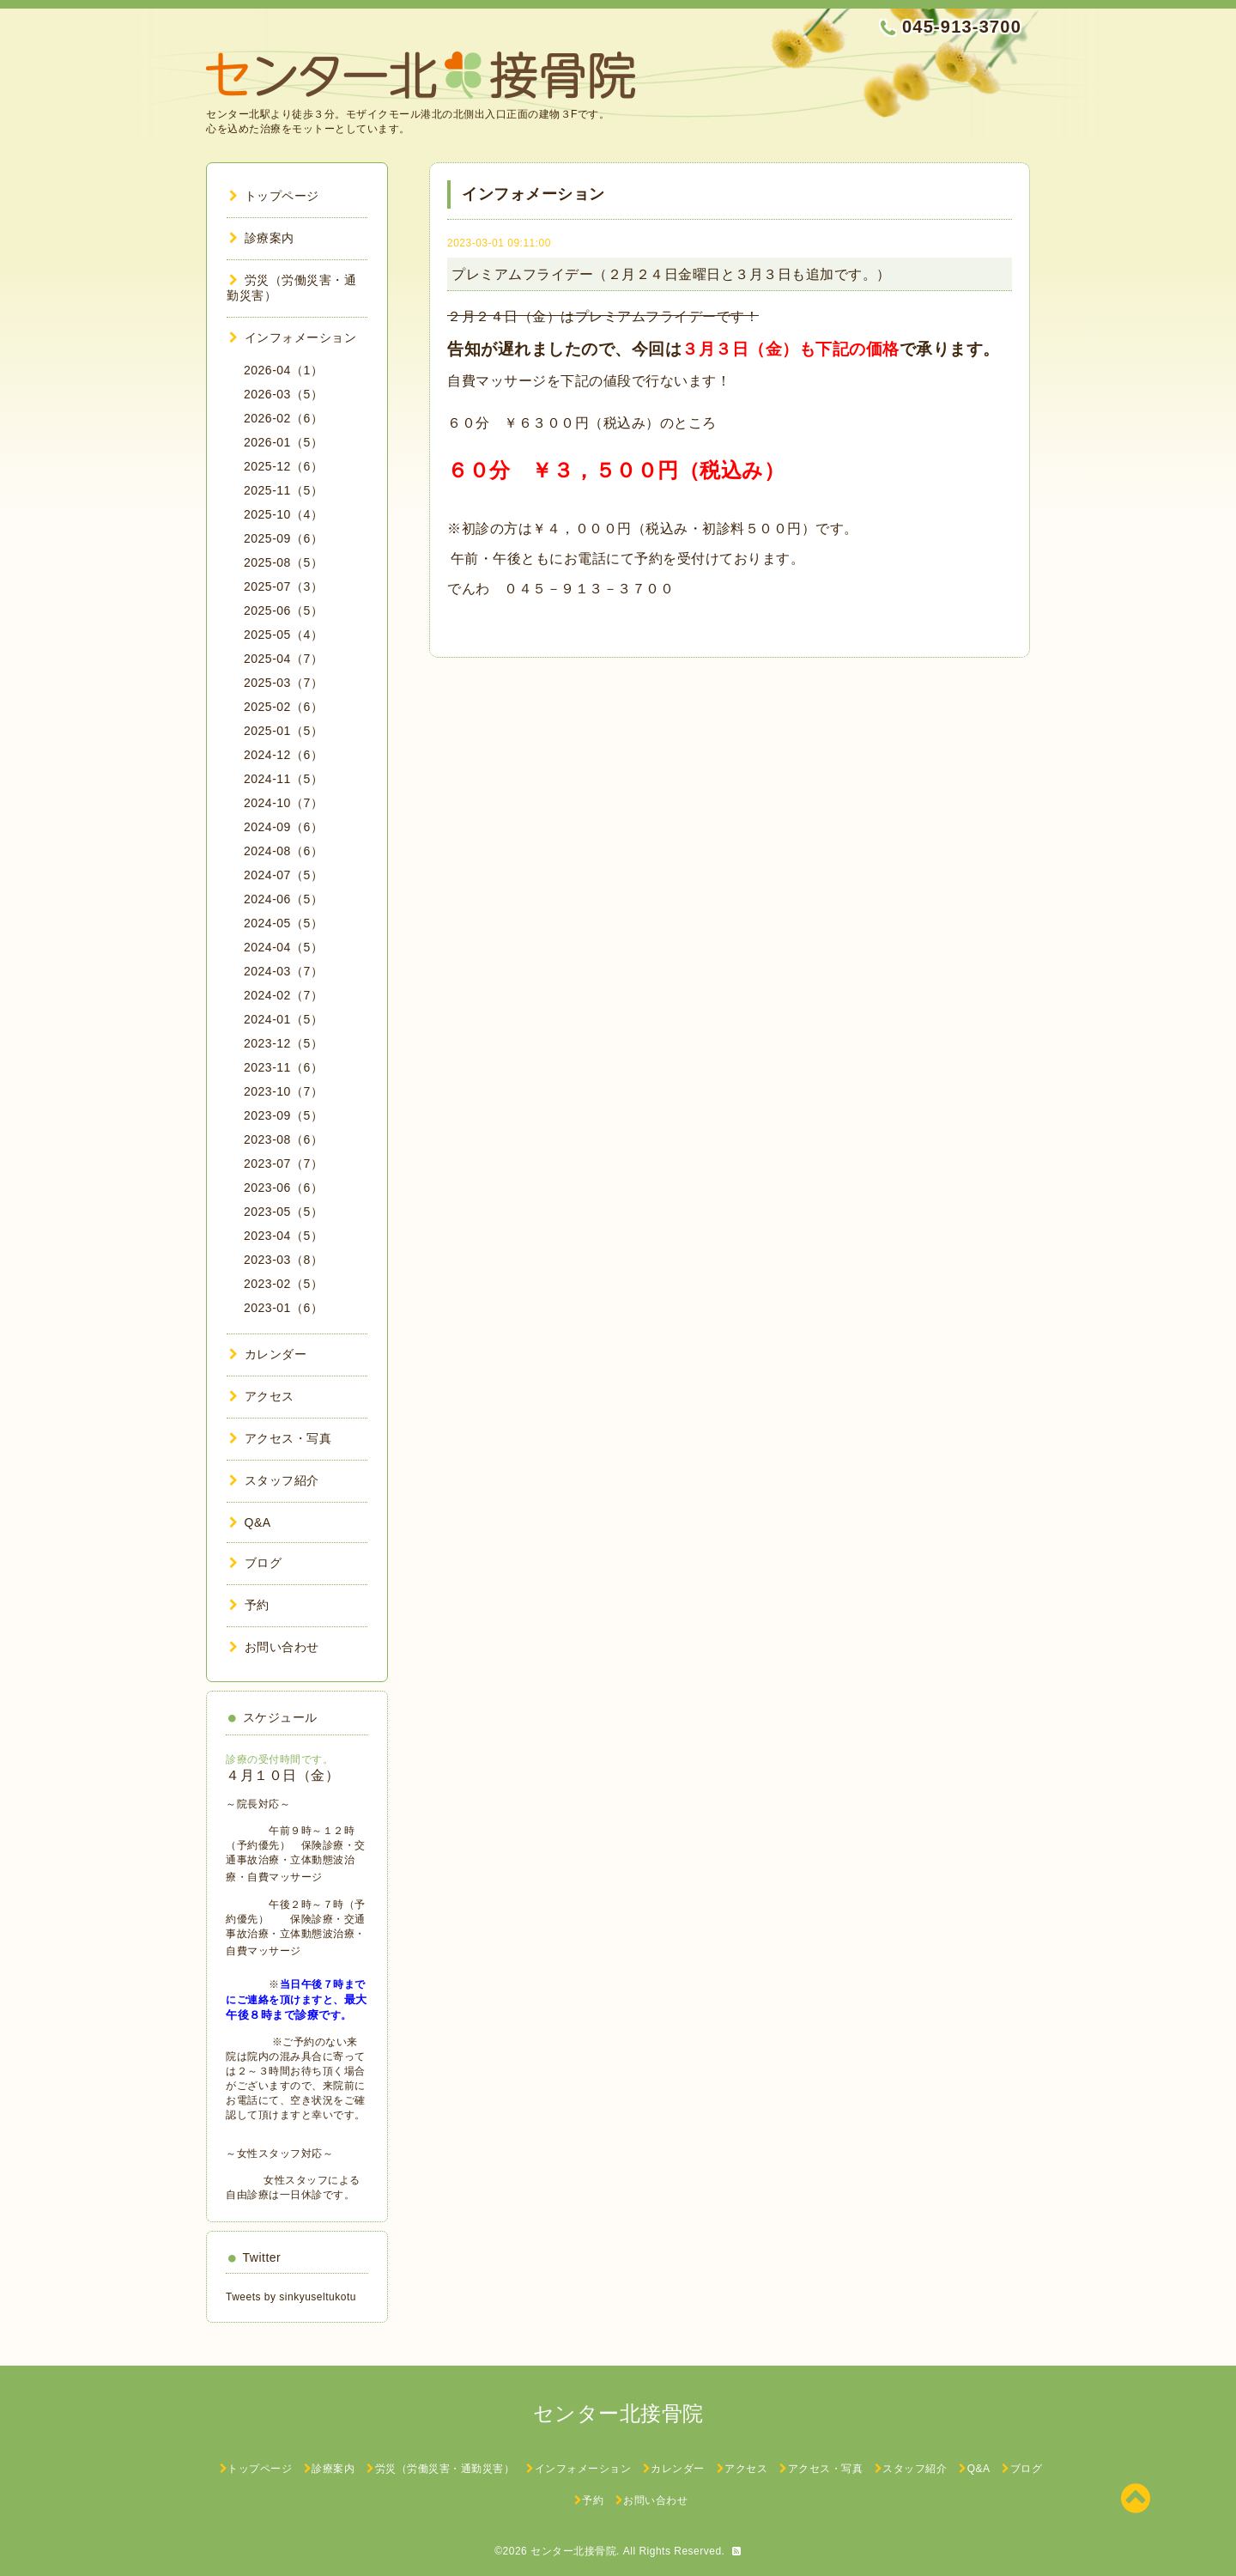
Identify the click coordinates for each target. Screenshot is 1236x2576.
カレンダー (267, 1354)
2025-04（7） (283, 658)
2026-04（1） (283, 370)
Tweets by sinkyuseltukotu (291, 2297)
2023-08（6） (283, 1139)
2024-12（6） (283, 755)
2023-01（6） (283, 1308)
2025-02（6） (283, 707)
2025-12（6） (283, 466)
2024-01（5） (283, 1019)
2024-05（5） (283, 923)
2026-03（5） (283, 394)
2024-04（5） (283, 947)
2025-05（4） (283, 634)
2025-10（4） (283, 514)
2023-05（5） (283, 1211)
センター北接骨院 (573, 2551)
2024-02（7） (283, 995)
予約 (249, 1605)
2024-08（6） (283, 851)
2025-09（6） (283, 538)
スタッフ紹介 (274, 1480)
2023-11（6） (283, 1067)
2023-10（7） (283, 1091)
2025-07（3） (283, 586)
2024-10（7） (283, 803)
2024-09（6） (283, 827)
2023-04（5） (283, 1235)
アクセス (261, 1396)
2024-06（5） (283, 899)
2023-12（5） (283, 1043)
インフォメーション (292, 337)
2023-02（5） (283, 1284)
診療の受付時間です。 (279, 1759)
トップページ (274, 196)
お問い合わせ (274, 1647)
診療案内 (261, 238)
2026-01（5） (283, 442)
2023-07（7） (283, 1163)
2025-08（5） (283, 562)
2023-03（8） (283, 1260)
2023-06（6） (283, 1187)
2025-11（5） (283, 490)
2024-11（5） (283, 779)
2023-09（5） (283, 1115)
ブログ (255, 1563)
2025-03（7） (283, 683)
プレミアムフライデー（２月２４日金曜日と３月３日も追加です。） (671, 274)
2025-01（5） (283, 731)
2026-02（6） (283, 418)
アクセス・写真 (280, 1438)
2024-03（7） (283, 971)
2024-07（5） (283, 875)
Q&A (250, 1522)
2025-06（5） (283, 610)
